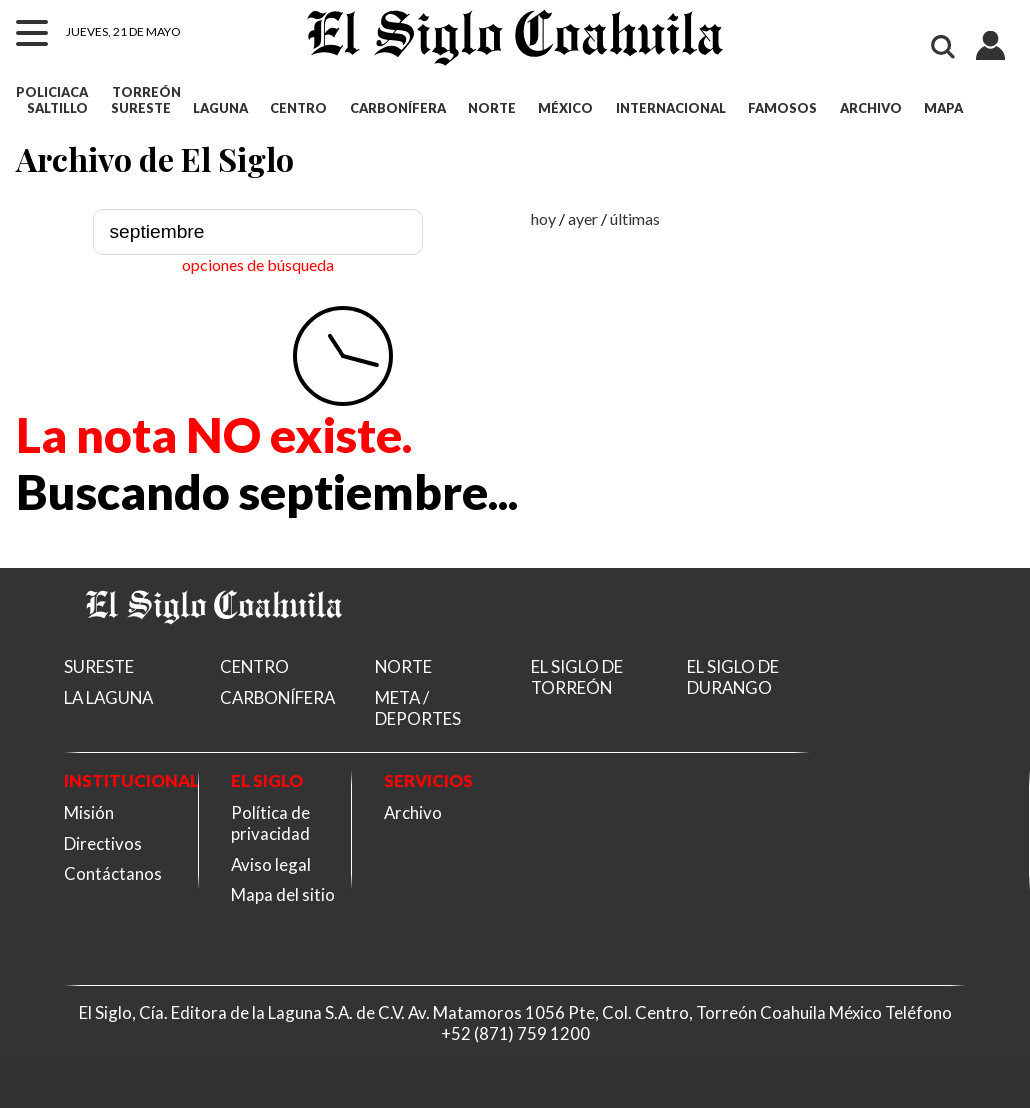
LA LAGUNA (108, 697)
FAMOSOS (782, 108)
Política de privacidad (270, 823)
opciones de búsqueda (258, 264)
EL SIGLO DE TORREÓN (577, 677)
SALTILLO (57, 108)
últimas (635, 218)
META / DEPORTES (418, 708)
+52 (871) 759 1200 (515, 1033)
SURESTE (141, 108)
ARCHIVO (871, 108)
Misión (89, 812)
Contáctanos (113, 873)
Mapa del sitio (283, 894)
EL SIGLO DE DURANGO (733, 677)
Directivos (103, 843)
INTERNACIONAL (671, 108)
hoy (543, 218)
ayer (583, 218)
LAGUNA (220, 108)
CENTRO (298, 108)
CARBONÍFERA (398, 108)
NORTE (492, 108)
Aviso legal (271, 864)
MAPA (943, 108)
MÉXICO (565, 108)
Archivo (413, 812)
